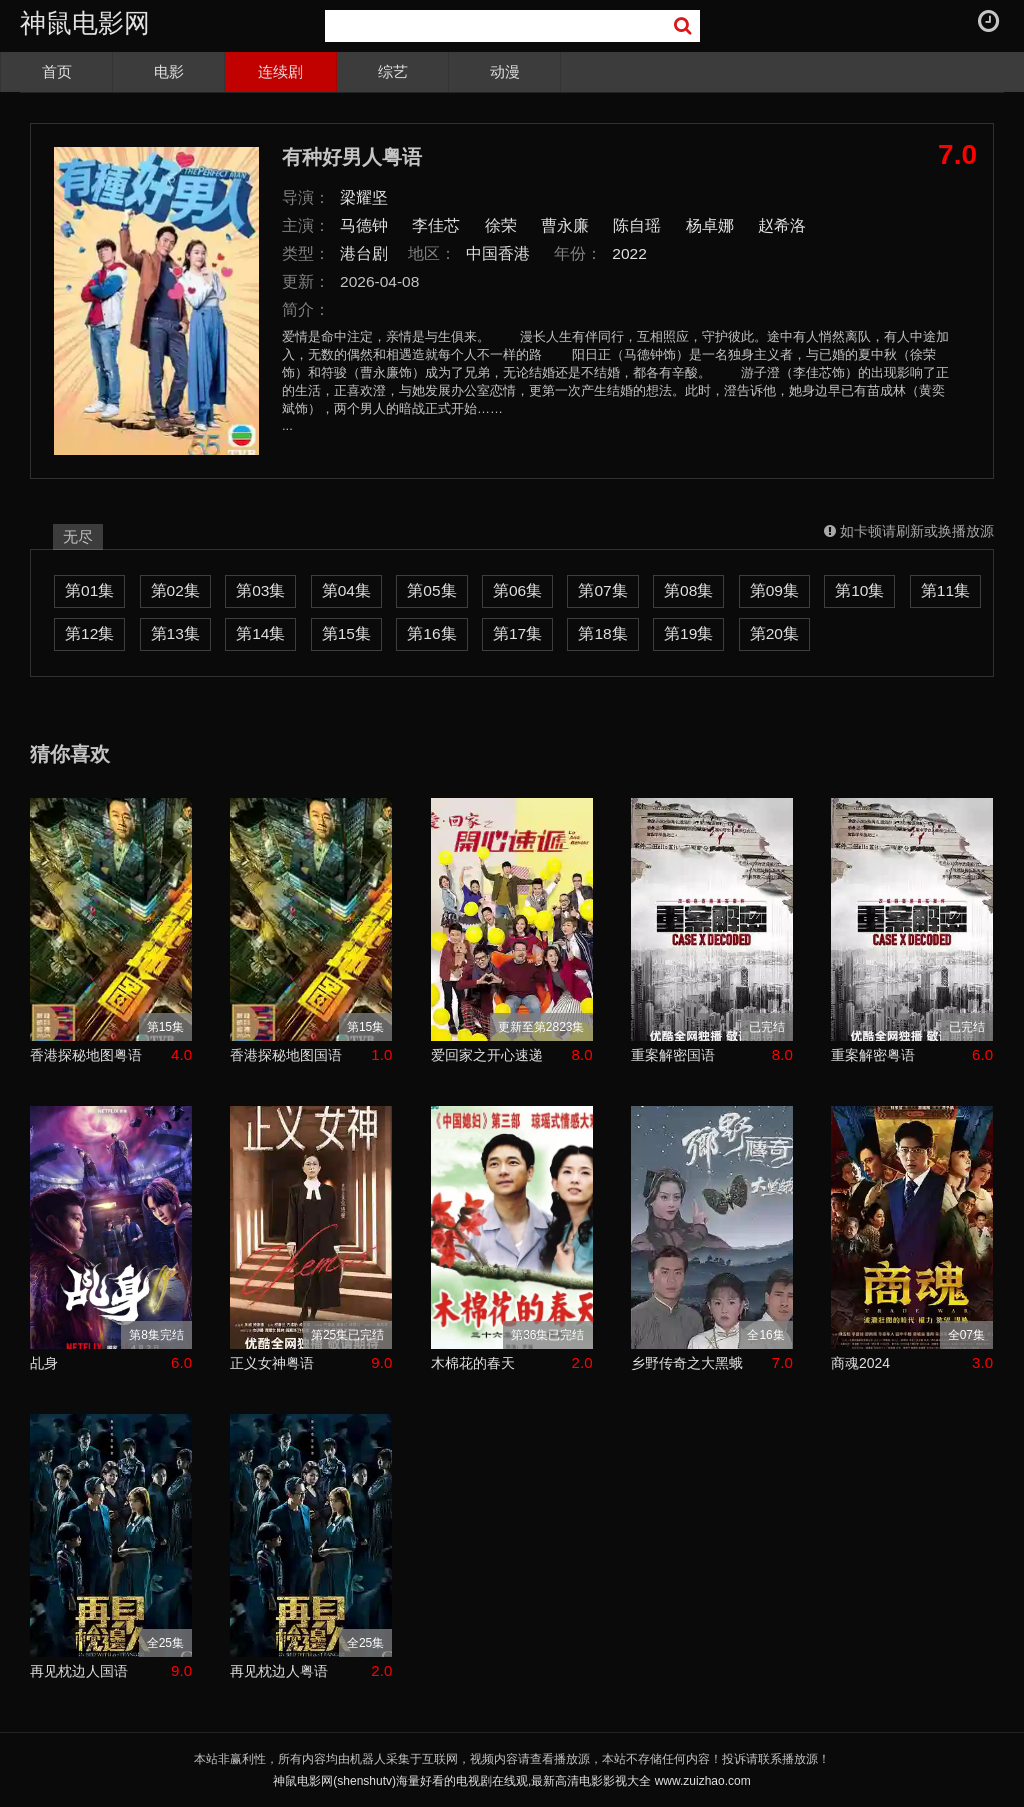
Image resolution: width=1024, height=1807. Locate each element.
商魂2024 (860, 1363)
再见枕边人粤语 (279, 1671)
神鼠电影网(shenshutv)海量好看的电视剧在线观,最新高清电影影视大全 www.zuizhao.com (511, 1781)
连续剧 (280, 71)
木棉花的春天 (473, 1363)
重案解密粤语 (873, 1055)
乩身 (44, 1363)
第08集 (688, 590)
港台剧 (364, 253)
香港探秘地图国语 (286, 1055)
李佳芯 (436, 225)
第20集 (774, 633)
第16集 (431, 633)
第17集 (517, 633)
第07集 (602, 590)
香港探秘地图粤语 (86, 1055)
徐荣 (501, 225)
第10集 (859, 590)
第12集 (89, 633)
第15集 (346, 633)
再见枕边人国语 (79, 1671)
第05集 (431, 590)
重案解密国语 (673, 1055)
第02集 (175, 590)
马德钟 (364, 225)
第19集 (688, 633)
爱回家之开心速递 (487, 1055)
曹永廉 (565, 225)
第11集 (945, 590)
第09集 (774, 590)
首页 (57, 71)
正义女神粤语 (272, 1363)
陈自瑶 (637, 225)
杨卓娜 (710, 225)
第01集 (89, 590)
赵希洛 (782, 225)
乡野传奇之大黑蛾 (687, 1363)
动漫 (505, 71)
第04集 (346, 590)
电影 (169, 71)
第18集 (602, 633)
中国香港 (498, 253)
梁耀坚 (364, 197)
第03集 (260, 590)
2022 (629, 253)
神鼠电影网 (85, 23)
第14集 (260, 633)
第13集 (175, 633)
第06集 (517, 590)
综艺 (393, 71)
